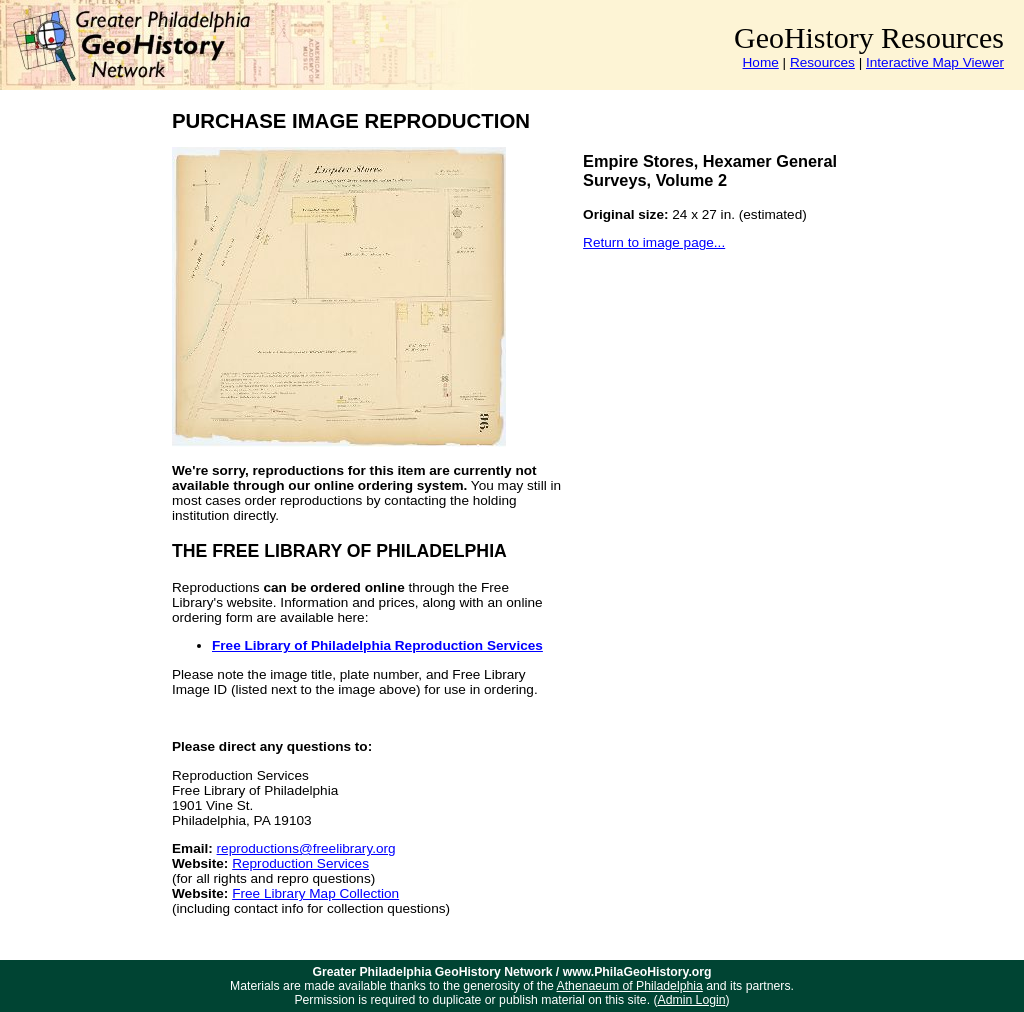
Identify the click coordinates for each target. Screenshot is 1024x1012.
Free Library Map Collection (315, 893)
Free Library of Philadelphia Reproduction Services (377, 645)
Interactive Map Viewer (935, 62)
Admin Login (692, 1000)
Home (761, 62)
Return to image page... (654, 242)
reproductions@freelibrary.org (306, 848)
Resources (822, 62)
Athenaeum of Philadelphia (630, 986)
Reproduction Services (300, 863)
